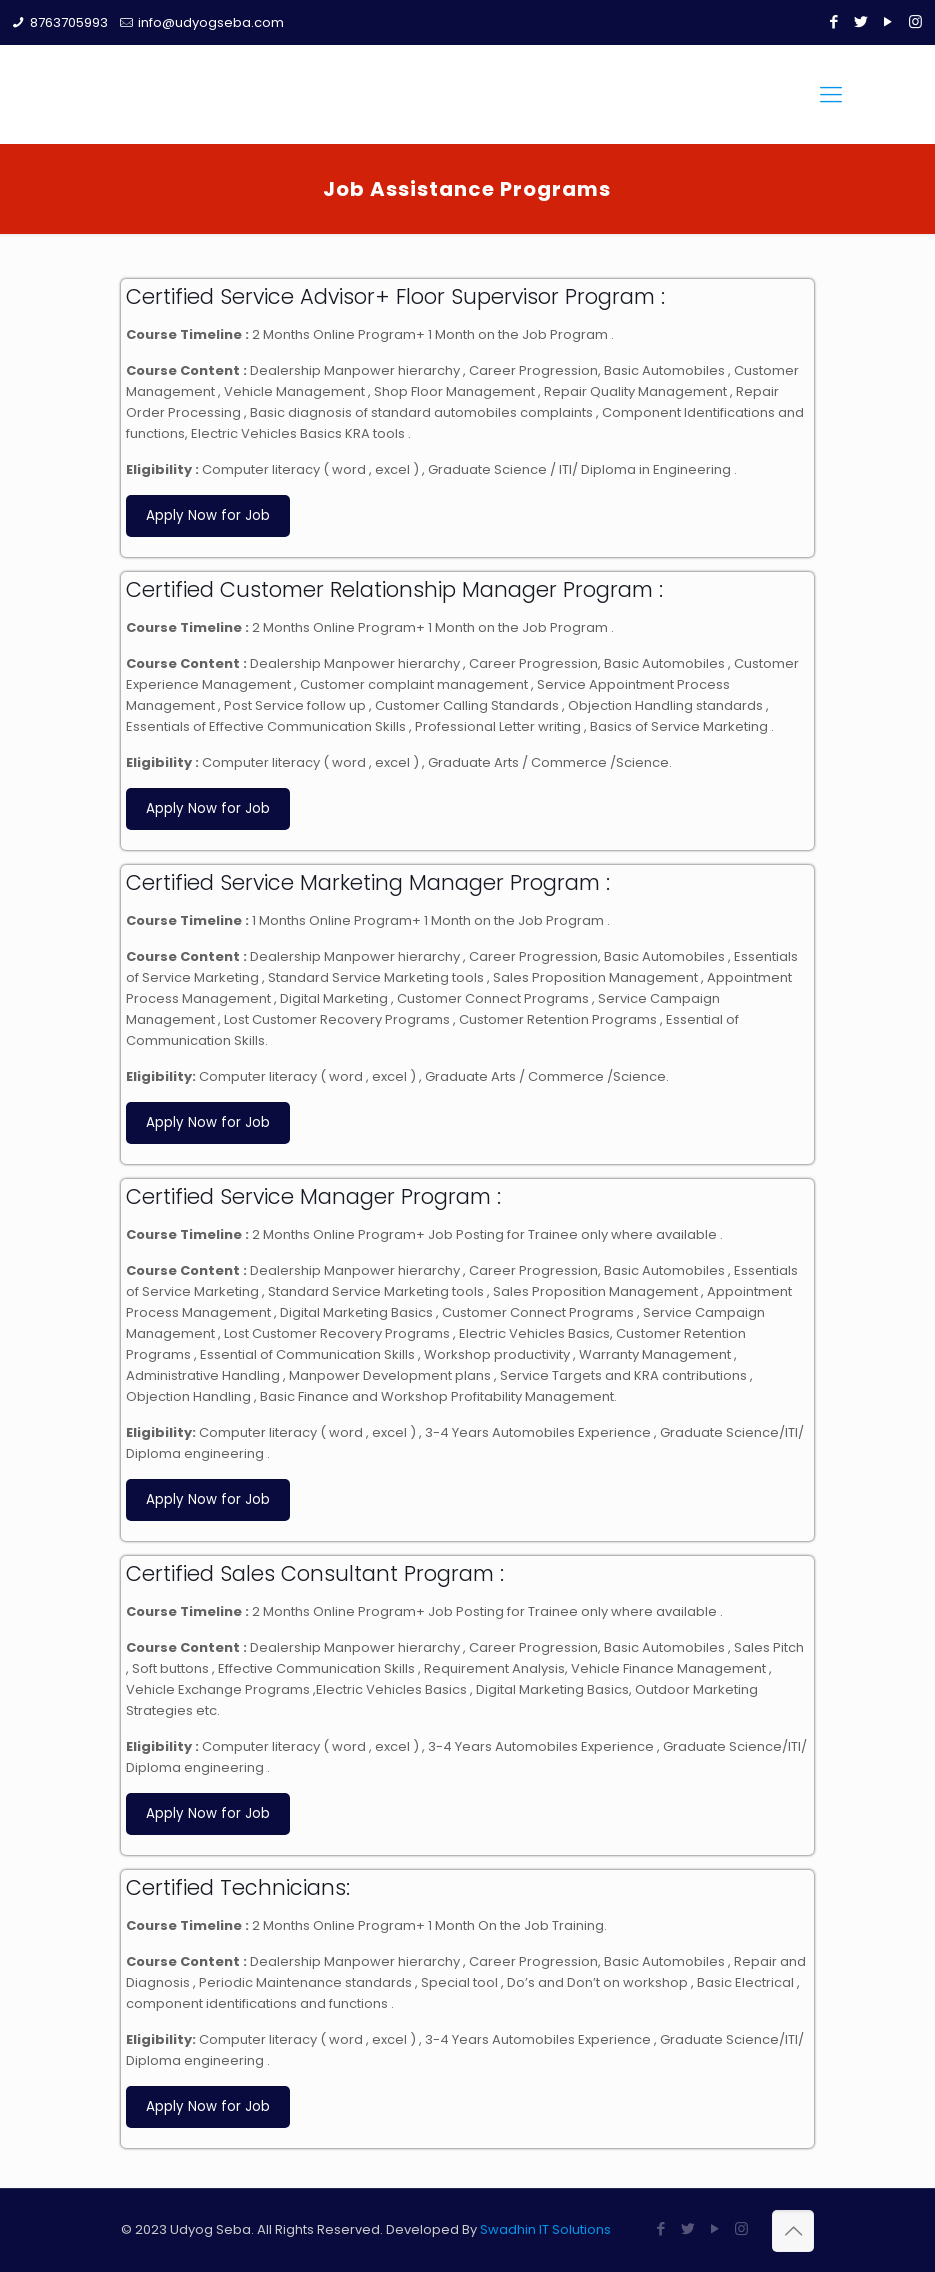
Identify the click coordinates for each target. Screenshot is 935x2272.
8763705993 (69, 22)
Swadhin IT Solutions (545, 2229)
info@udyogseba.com (211, 22)
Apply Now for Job (208, 515)
